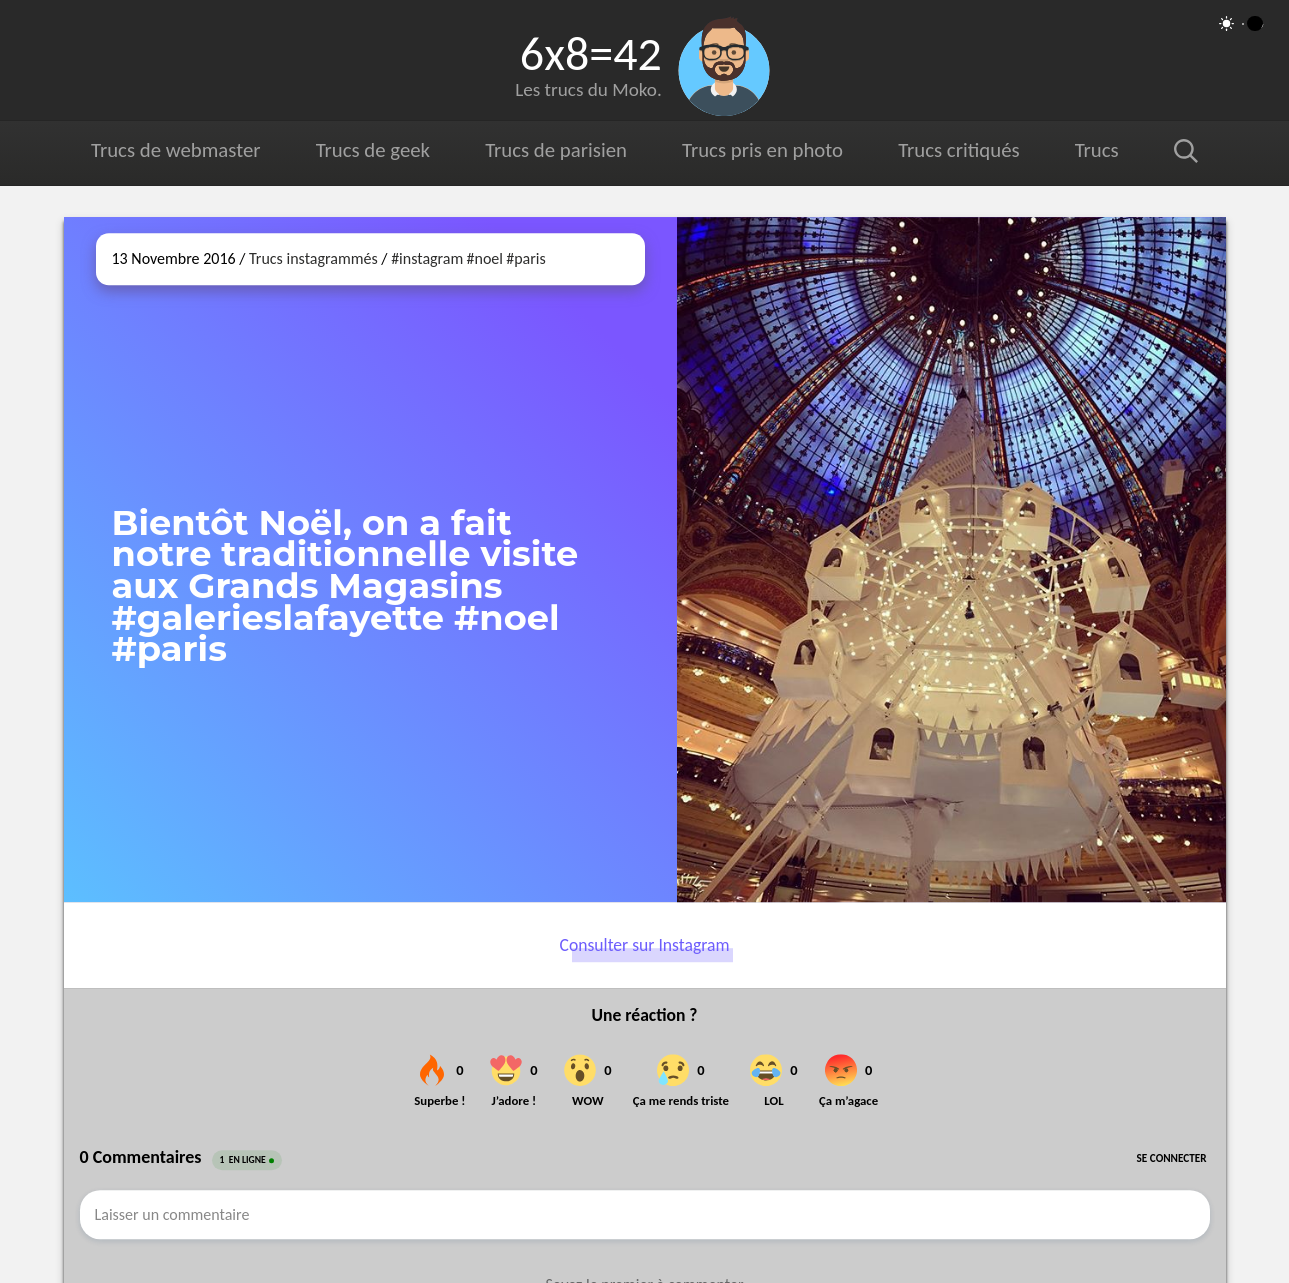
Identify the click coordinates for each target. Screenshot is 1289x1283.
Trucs (1097, 150)
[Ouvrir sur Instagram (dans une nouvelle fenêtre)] (951, 559)
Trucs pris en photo (762, 150)
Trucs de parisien (556, 150)
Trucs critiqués (958, 150)
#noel (485, 258)
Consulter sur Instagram (645, 946)
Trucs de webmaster (175, 150)
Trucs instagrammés (313, 258)
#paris (526, 258)
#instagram (427, 258)
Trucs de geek (373, 150)
